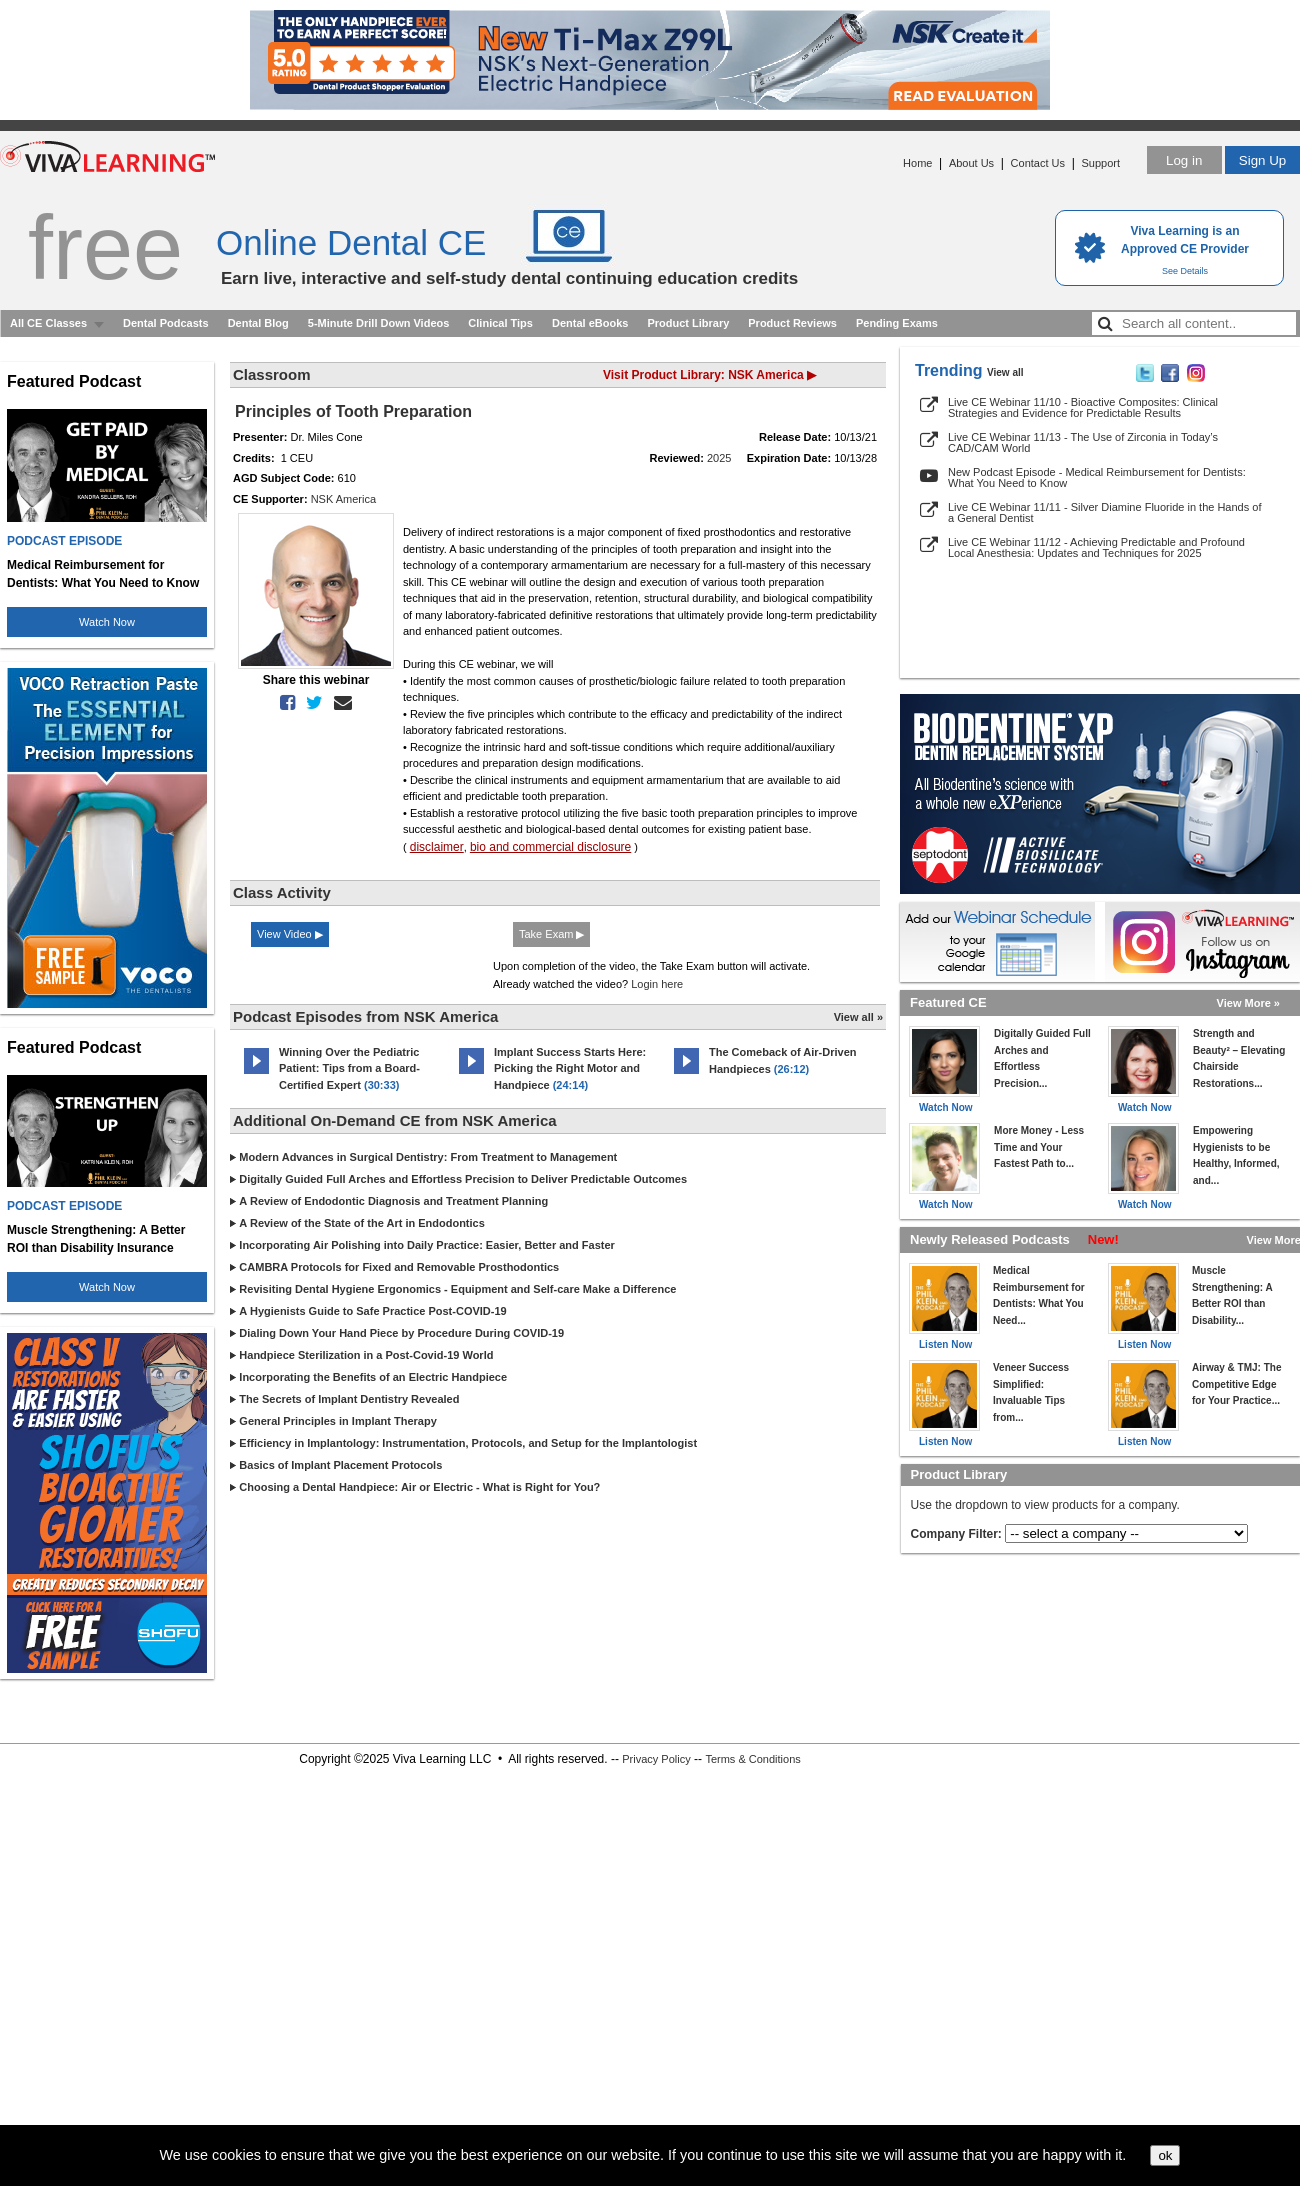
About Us (971, 163)
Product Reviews (792, 323)
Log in (1184, 160)
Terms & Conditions (752, 1759)
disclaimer (437, 847)
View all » (858, 1017)
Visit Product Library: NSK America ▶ (709, 375)
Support (1100, 163)
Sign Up (1262, 160)
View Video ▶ (290, 934)
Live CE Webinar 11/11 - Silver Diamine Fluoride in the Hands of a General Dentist (1104, 512)
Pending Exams (897, 323)
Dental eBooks (590, 323)
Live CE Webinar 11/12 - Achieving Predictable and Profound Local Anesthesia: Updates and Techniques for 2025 (1096, 547)
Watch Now (107, 622)
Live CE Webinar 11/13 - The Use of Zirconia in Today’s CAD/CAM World (1083, 442)
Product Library (688, 323)
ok (1165, 2155)
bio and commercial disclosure (550, 847)
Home (917, 163)
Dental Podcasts (166, 323)
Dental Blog (258, 323)
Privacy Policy (656, 1759)
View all (1005, 372)
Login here (657, 984)
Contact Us (1038, 163)
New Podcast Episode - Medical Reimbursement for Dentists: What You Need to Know (1097, 477)
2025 (719, 458)
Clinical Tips (500, 323)
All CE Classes (48, 323)
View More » (1248, 1003)
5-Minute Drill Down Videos (379, 323)
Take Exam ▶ (551, 934)
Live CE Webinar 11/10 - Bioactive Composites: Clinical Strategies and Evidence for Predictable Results (1083, 407)
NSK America (343, 499)
